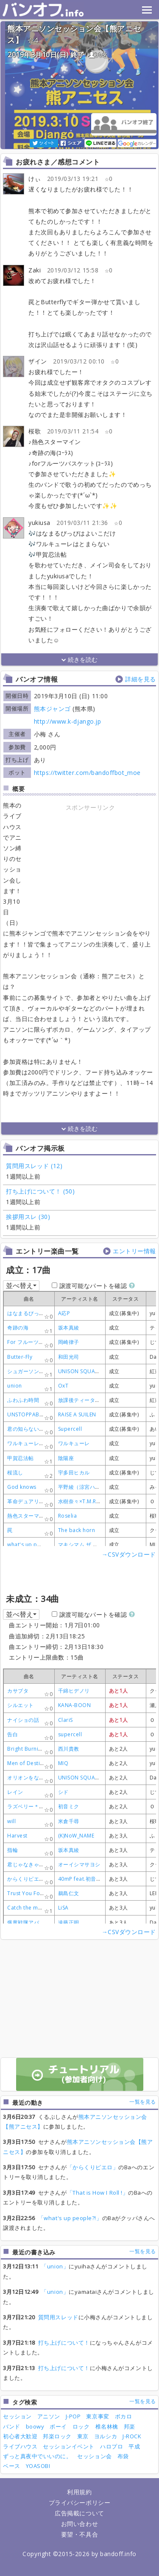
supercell (70, 1734)
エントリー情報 (134, 1251)
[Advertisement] (90, 866)
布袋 (123, 2456)
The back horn (76, 1530)
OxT (63, 1385)
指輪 (12, 1850)
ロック (81, 2426)
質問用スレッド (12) (34, 1166)
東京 (83, 2436)
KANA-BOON (74, 1705)
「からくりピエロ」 (93, 2167)
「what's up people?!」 (70, 2218)
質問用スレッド (58, 2317)
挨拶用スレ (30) (28, 1217)
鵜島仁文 (68, 1893)
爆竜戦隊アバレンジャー (36, 1922)
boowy (35, 2426)
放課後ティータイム (82, 1400)
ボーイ (58, 2426)
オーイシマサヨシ (79, 1864)
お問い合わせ (79, 2524)
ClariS (65, 1720)
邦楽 (129, 2426)
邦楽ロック (57, 2436)
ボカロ (123, 2416)
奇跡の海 (17, 1327)
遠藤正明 (68, 1922)
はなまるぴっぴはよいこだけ (41, 1313)
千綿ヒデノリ (74, 1690)
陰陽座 (66, 1458)
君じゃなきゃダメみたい (36, 1864)
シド (63, 1792)
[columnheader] (79, 1298)
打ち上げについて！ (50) (40, 1191)
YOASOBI (38, 2466)
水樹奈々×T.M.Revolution (89, 1501)
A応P (64, 1313)
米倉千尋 (68, 1821)
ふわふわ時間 (23, 1400)
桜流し (15, 1472)
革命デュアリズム (28, 1501)
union (14, 1385)
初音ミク (68, 1806)
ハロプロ (111, 2446)
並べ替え (21, 1285)
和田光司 (68, 1356)
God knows (21, 1487)
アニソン (48, 2416)
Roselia (67, 1515)
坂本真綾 (68, 1327)
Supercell (70, 1428)
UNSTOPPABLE (26, 1414)
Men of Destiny (26, 1763)
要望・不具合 (79, 2534)
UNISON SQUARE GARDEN (91, 1371)
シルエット (20, 1705)
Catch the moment (31, 1907)
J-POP (73, 2416)
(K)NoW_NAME (76, 1835)
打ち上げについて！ (64, 2342)
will (11, 1821)
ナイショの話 (23, 1720)
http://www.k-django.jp (67, 721)
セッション (17, 2416)
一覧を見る (142, 2101)
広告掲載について (79, 2513)
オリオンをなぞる (28, 1777)
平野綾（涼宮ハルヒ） (84, 1487)
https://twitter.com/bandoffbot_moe (87, 773)
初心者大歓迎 (20, 2436)
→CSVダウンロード (129, 1554)
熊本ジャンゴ (52, 709)
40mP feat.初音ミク (82, 1878)
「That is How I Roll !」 (97, 2192)
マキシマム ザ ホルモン (86, 1544)
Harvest (17, 1835)
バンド (11, 2426)
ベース (11, 2466)
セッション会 (94, 2456)
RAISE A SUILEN (77, 1414)
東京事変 (97, 2416)
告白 (12, 1734)
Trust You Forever (30, 1893)
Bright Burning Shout (34, 1748)
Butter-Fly (19, 1356)
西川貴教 (68, 1748)
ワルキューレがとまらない (39, 1443)
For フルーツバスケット (36, 1342)
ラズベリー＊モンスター (36, 1806)
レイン (15, 1792)
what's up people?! (31, 1544)
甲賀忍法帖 (20, 1458)
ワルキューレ (74, 1443)
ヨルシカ (105, 2436)
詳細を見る (140, 679)
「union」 (55, 2266)
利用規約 (79, 2492)
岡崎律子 (68, 1342)
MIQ (63, 1763)
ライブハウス (20, 2446)
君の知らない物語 (28, 1428)
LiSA (63, 1907)
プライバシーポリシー (79, 2502)
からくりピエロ (26, 1878)
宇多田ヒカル (74, 1472)
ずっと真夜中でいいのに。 (37, 2456)
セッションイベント (69, 2446)
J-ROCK (132, 2436)
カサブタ (17, 1690)
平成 (134, 2446)
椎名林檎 (106, 2426)
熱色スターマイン (28, 1515)
